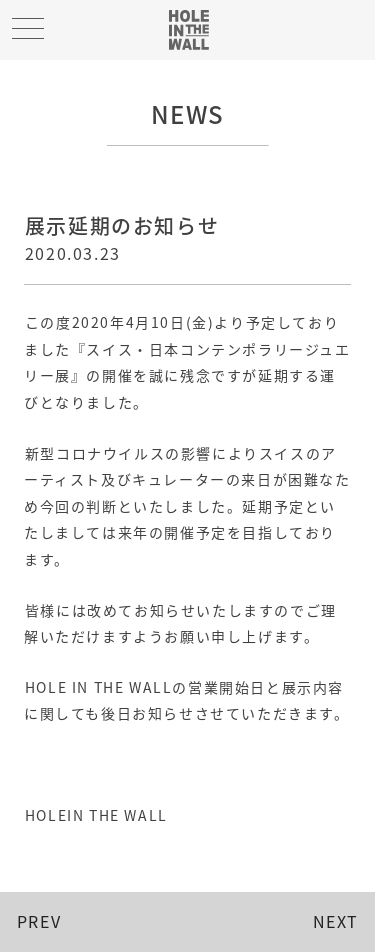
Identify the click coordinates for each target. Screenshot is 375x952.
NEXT (336, 921)
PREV (39, 921)
